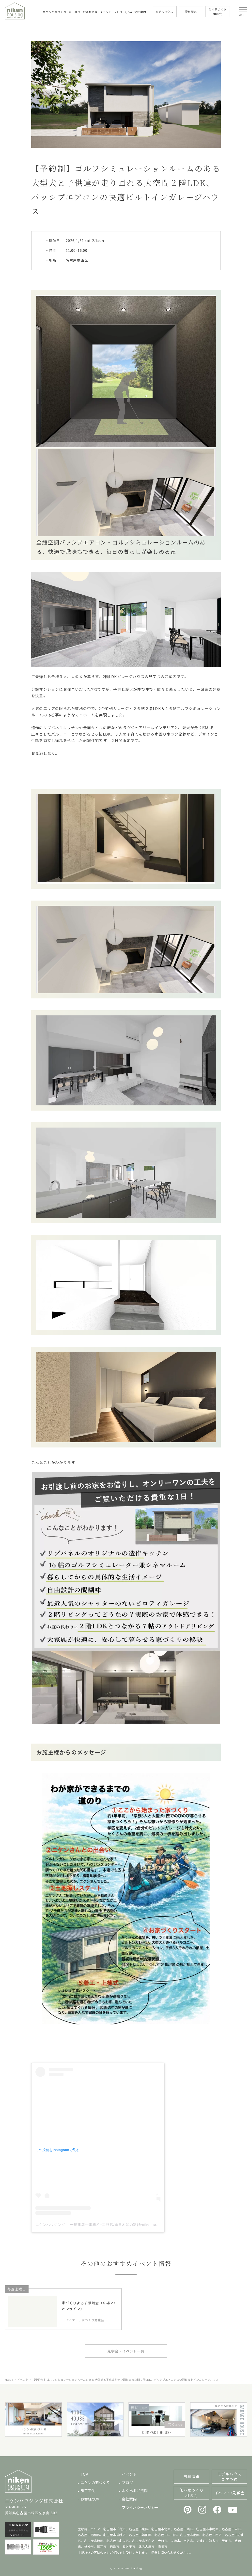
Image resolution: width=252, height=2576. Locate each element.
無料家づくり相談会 (191, 2492)
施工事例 (74, 12)
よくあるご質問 (135, 2490)
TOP (84, 2474)
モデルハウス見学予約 (229, 2476)
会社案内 (140, 12)
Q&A (128, 12)
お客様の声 (90, 12)
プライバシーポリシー (140, 2507)
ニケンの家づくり (54, 12)
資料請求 (191, 2476)
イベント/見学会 (229, 2492)
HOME (9, 2379)
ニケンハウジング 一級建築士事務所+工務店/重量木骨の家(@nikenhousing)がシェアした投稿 (116, 2225)
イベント (106, 12)
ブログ (118, 12)
